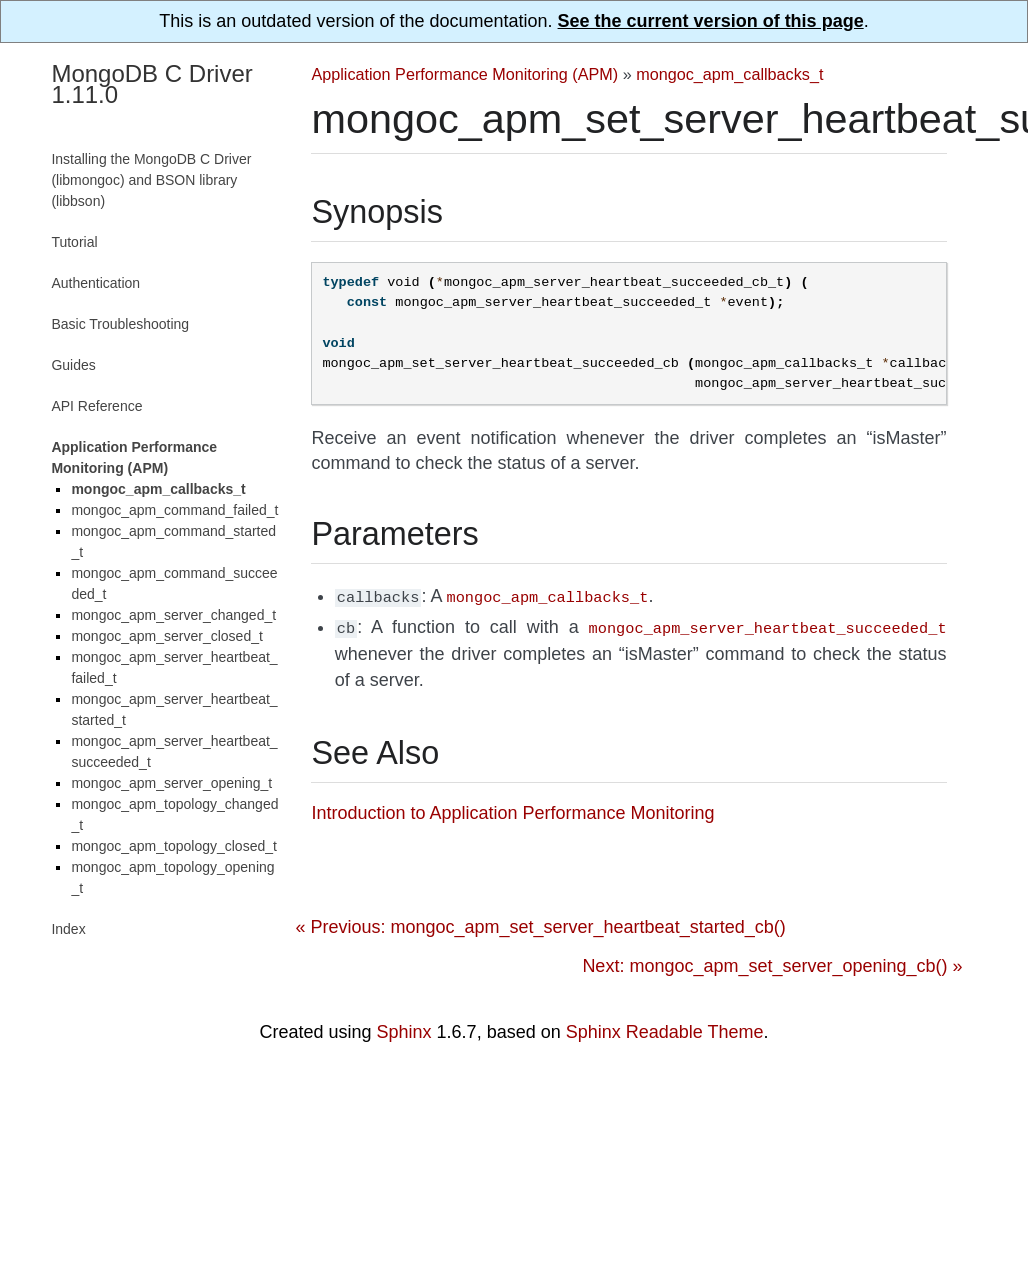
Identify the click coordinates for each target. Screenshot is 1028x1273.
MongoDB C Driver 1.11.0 (151, 84)
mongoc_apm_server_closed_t (166, 636)
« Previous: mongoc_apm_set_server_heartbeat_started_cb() (540, 923)
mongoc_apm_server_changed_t (173, 615)
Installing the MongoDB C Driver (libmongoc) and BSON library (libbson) (151, 180)
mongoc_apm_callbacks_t (729, 74)
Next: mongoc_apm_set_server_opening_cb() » (772, 962)
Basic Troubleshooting (120, 324)
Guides (73, 365)
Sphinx (404, 1028)
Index (68, 929)
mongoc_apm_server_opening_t (171, 783)
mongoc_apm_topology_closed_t (173, 846)
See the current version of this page (711, 21)
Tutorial (74, 242)
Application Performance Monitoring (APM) (464, 74)
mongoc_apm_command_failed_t (174, 510)
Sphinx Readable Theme (665, 1028)
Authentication (95, 283)
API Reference (96, 406)
